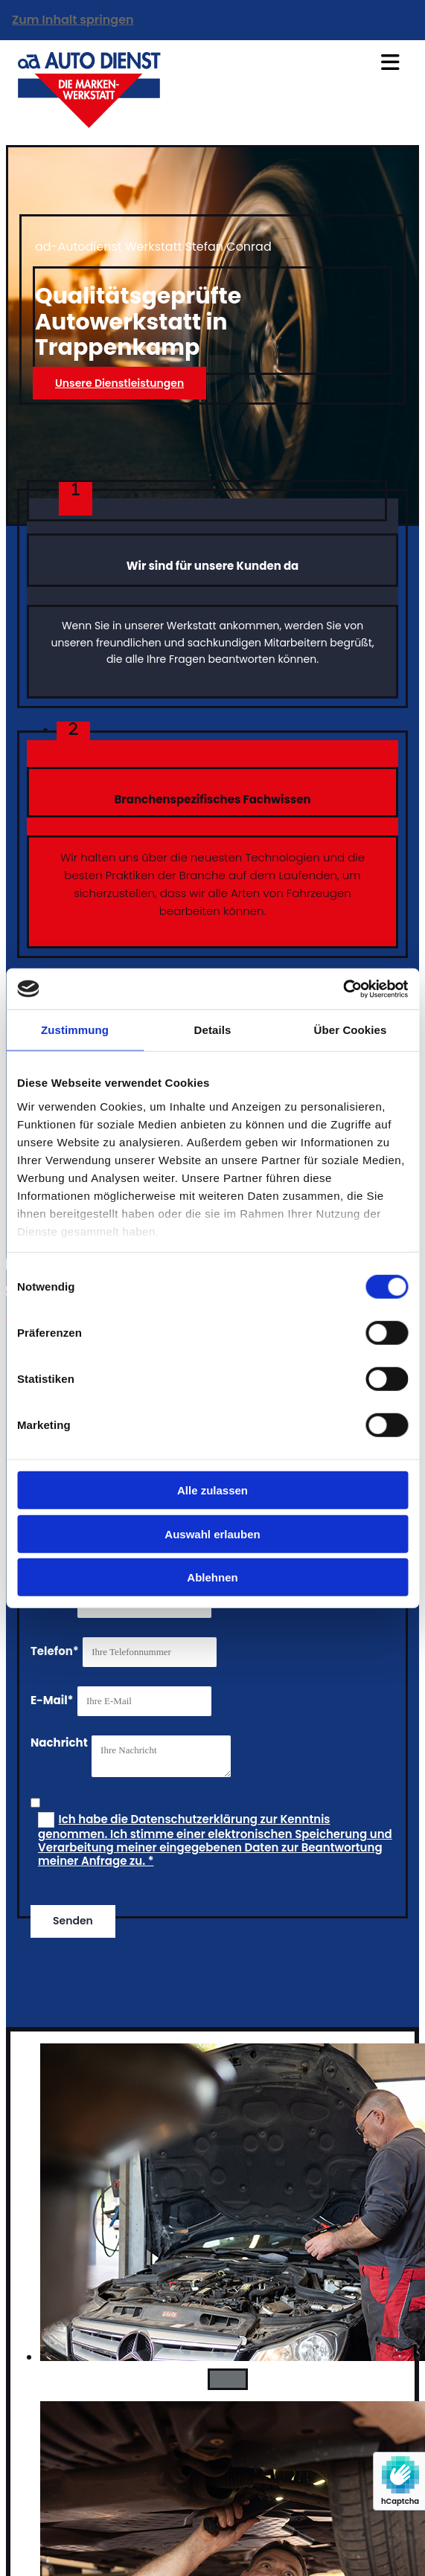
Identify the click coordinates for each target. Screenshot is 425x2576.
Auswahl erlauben (212, 1533)
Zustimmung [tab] (75, 1030)
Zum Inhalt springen (73, 19)
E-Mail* (52, 1700)
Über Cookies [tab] (350, 1030)
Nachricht (59, 1742)
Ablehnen (212, 1577)
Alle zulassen (212, 1490)
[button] (119, 383)
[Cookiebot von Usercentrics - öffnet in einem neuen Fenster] (343, 988)
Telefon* (55, 1651)
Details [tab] (212, 1030)
